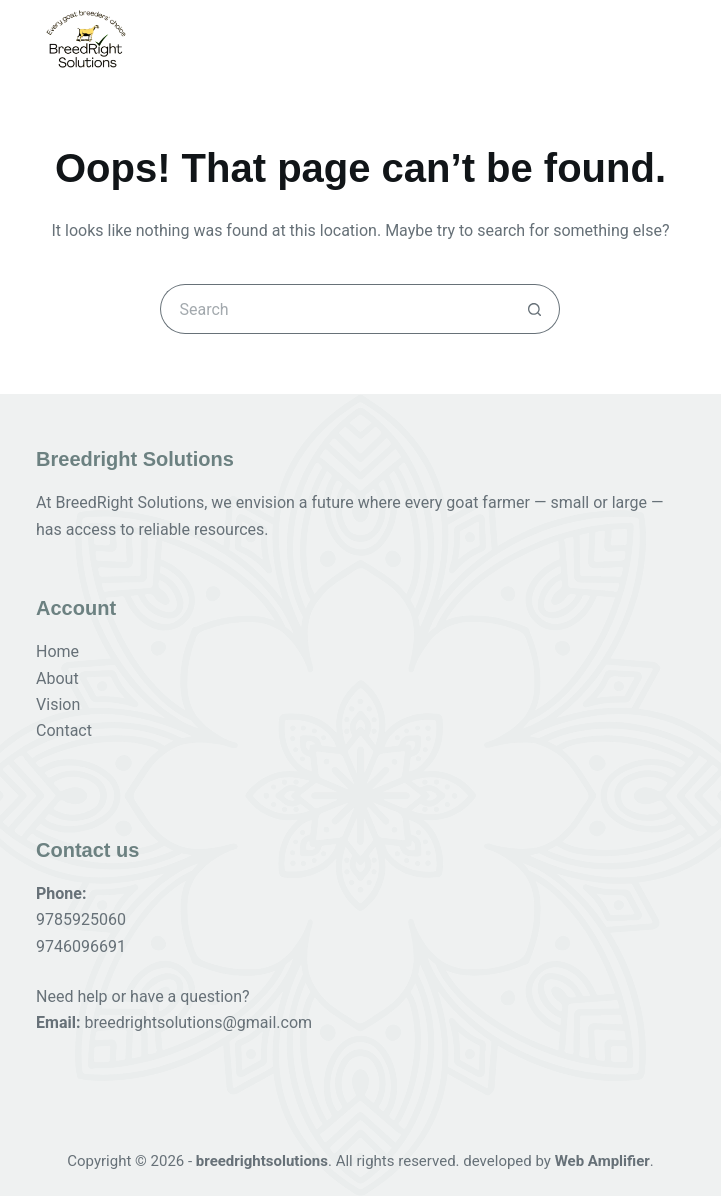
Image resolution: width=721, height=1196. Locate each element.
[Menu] (671, 39)
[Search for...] (335, 309)
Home (57, 651)
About (57, 678)
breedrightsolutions (262, 1161)
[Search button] (535, 309)
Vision (58, 704)
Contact (64, 730)
